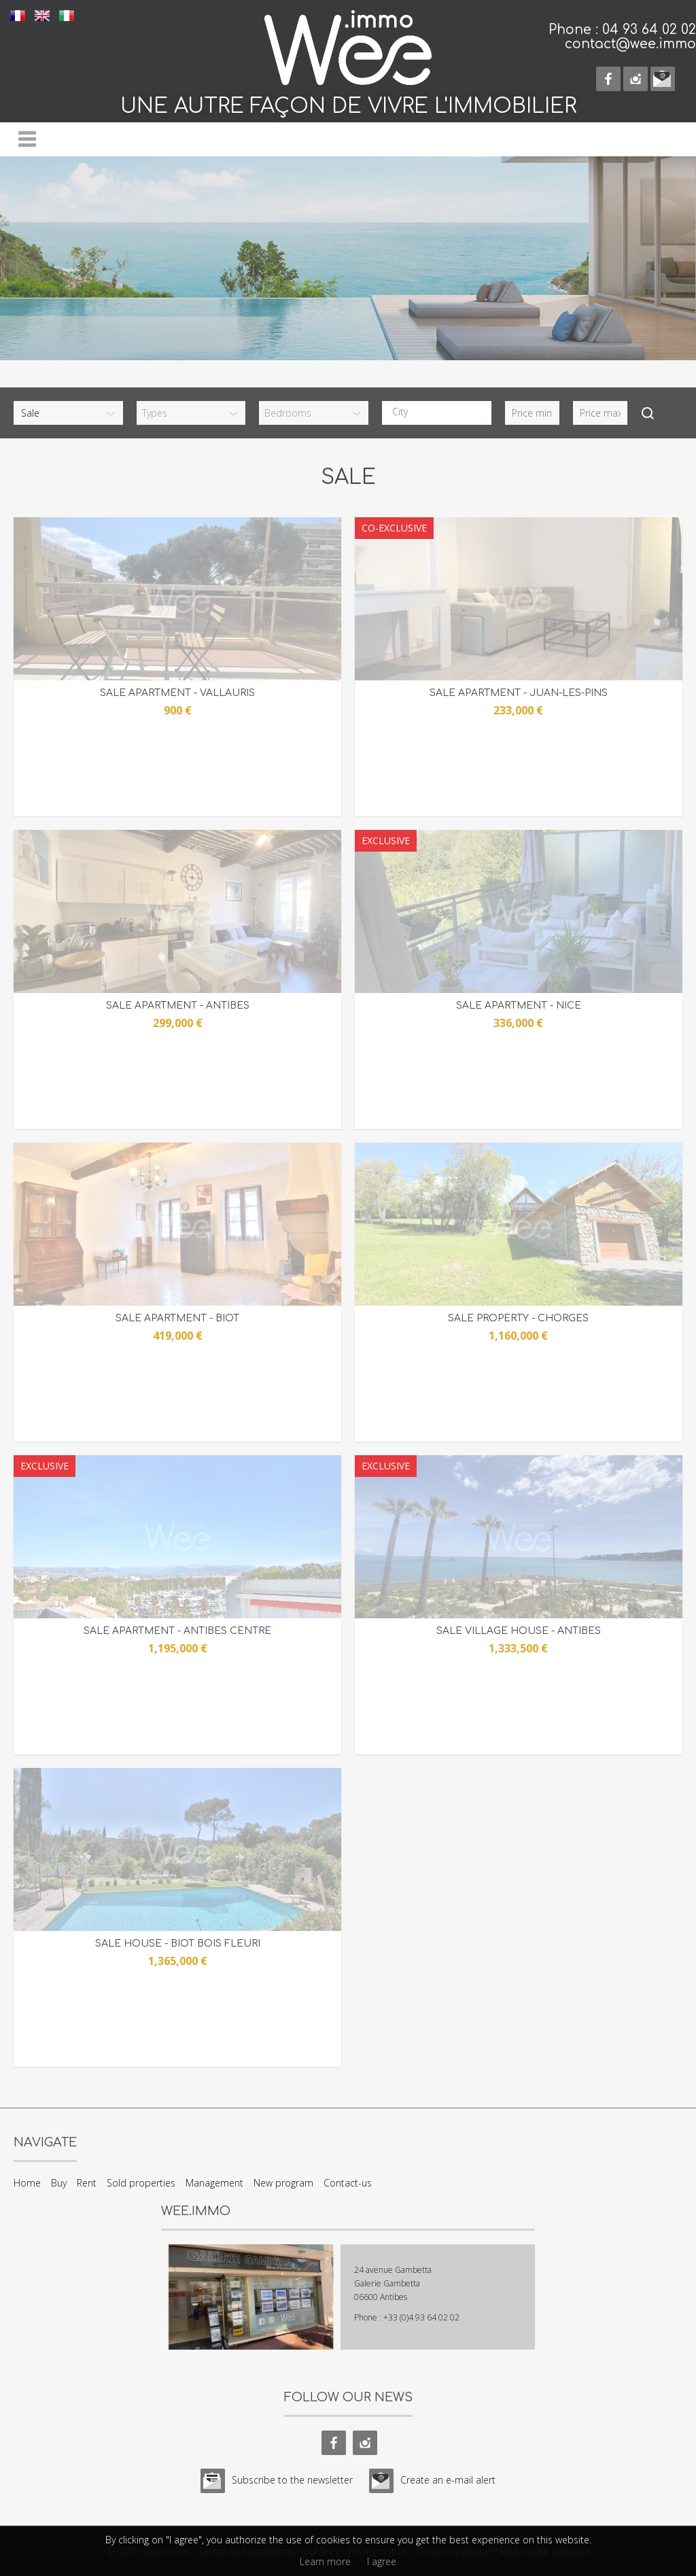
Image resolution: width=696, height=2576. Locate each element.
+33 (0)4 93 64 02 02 (421, 2317)
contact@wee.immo (630, 44)
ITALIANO (66, 15)
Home (27, 2182)
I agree (381, 2561)
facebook (608, 79)
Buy (59, 2182)
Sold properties (141, 2182)
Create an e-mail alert (447, 2479)
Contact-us (348, 2182)
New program (283, 2182)
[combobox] (436, 413)
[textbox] (440, 411)
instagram (635, 79)
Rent (87, 2182)
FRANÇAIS (18, 15)
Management (214, 2182)
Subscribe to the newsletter (292, 2479)
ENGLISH (42, 15)
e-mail (662, 79)
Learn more (325, 2561)
